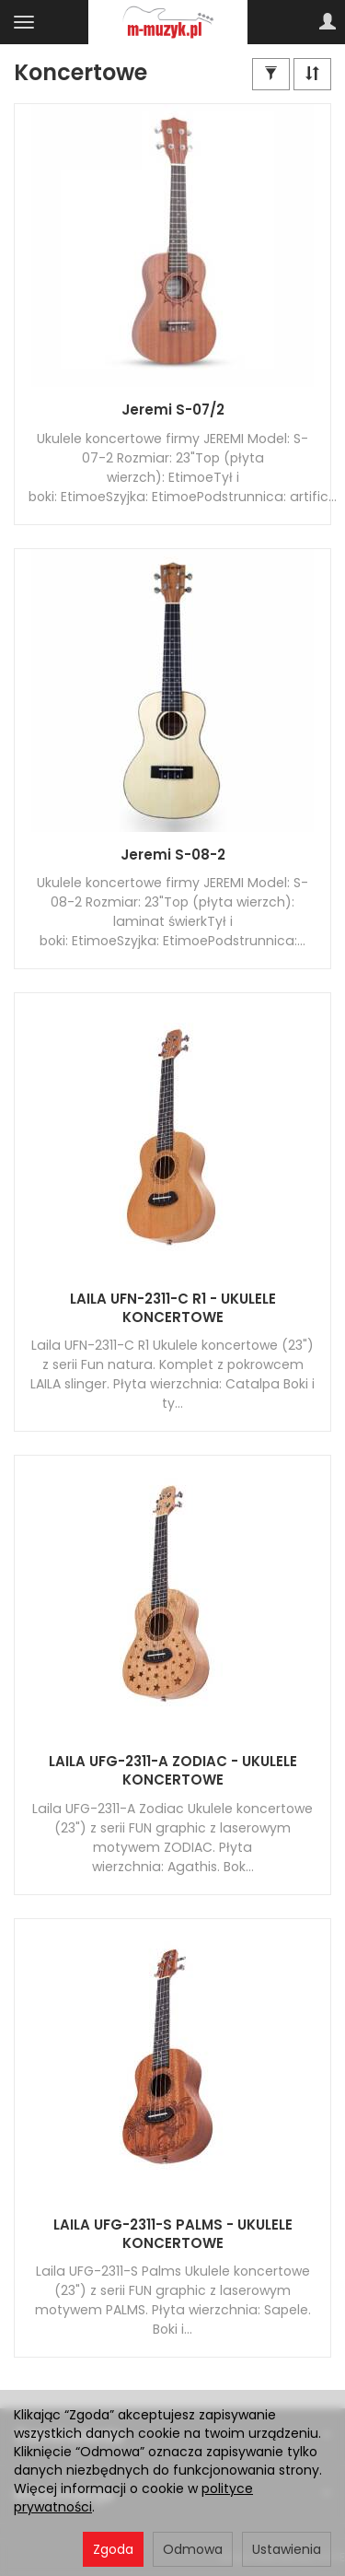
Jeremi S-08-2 (173, 854)
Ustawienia (286, 2549)
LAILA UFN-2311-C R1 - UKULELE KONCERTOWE (173, 1308)
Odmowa (193, 2549)
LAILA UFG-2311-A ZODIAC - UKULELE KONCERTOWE (173, 1770)
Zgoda (113, 2549)
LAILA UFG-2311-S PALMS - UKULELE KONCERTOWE (173, 2234)
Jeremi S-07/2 (172, 409)
